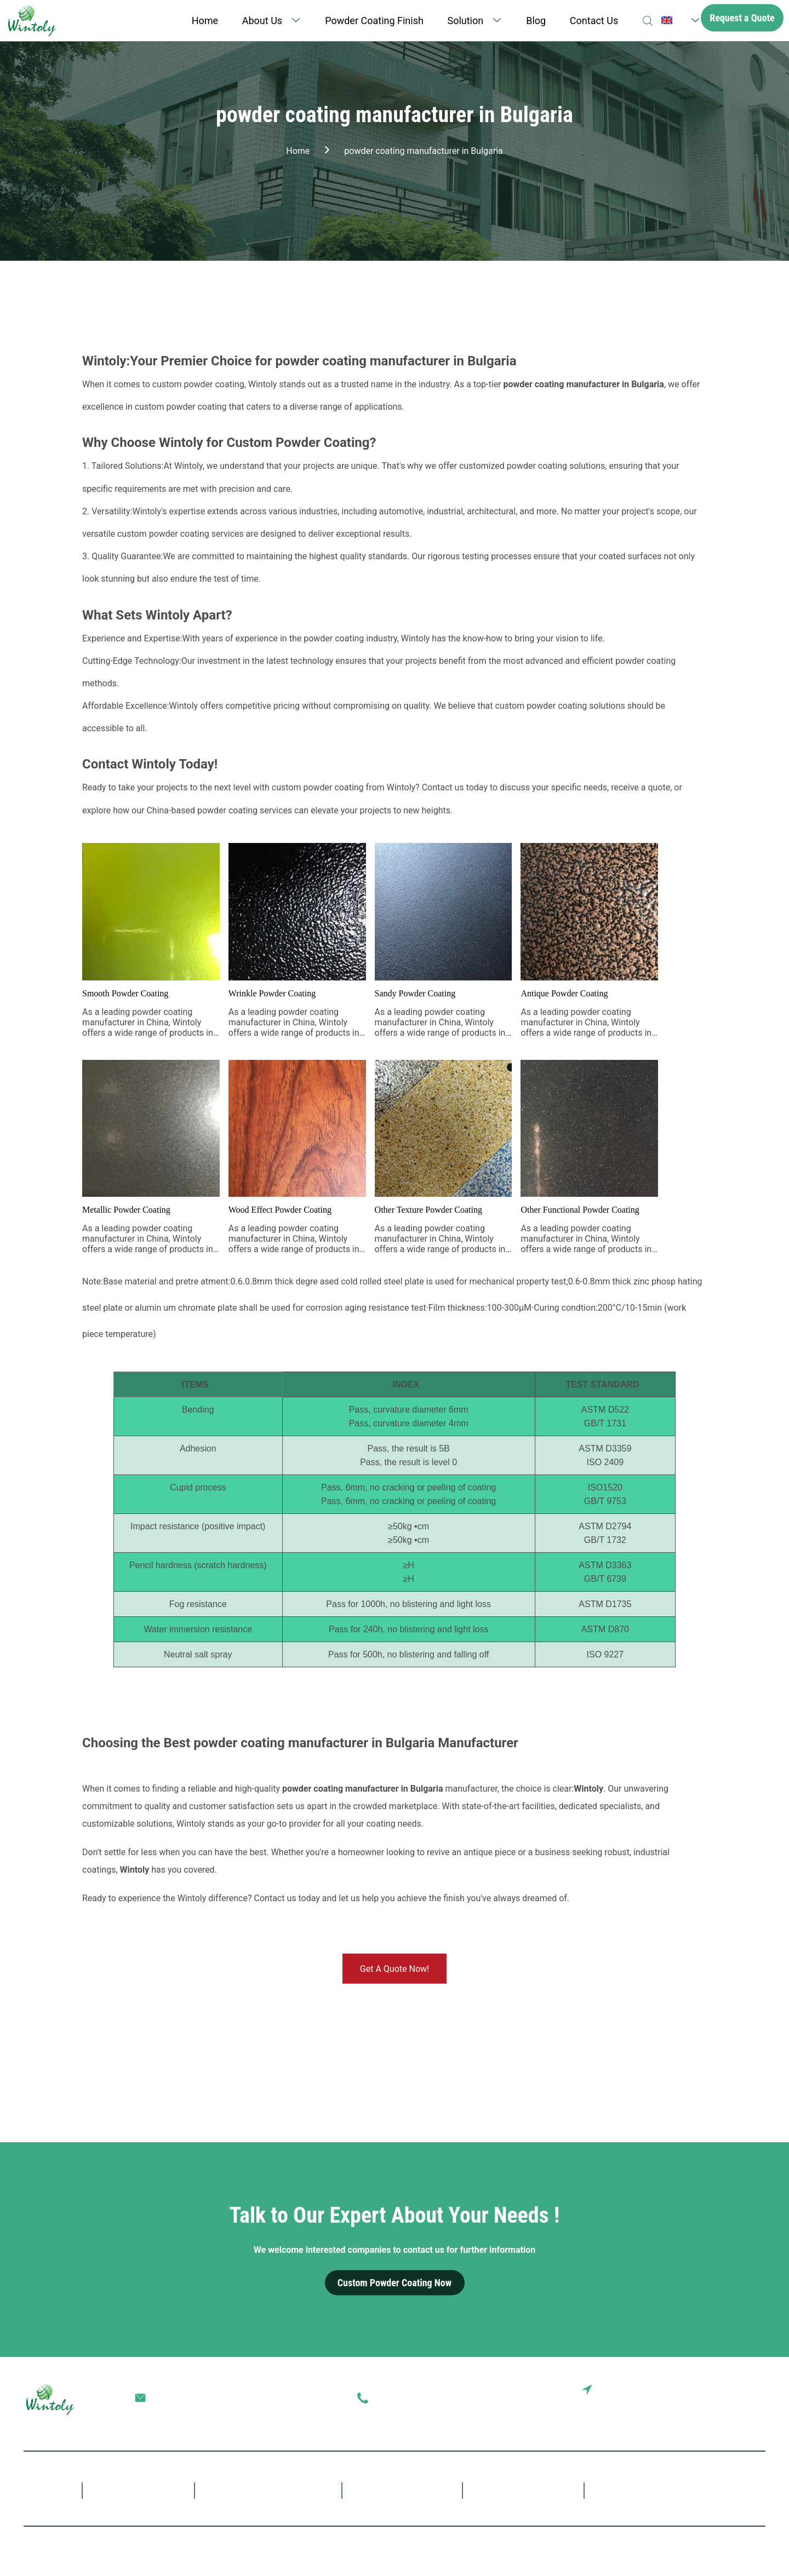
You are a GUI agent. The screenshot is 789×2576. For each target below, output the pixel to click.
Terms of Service (479, 2548)
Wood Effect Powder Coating (279, 1209)
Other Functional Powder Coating (580, 1209)
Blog (536, 20)
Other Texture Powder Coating (428, 1209)
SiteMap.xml (741, 2548)
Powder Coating (283, 2488)
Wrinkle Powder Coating (272, 993)
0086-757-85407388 (413, 2398)
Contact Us (594, 20)
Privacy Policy (408, 2548)
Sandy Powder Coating (415, 993)
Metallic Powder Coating (126, 1209)
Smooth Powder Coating (125, 993)
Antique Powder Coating (564, 993)
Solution (465, 20)
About (149, 2488)
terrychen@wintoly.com (196, 2398)
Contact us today (287, 1898)
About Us (262, 20)
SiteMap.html (549, 2548)
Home (205, 20)
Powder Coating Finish (374, 20)
